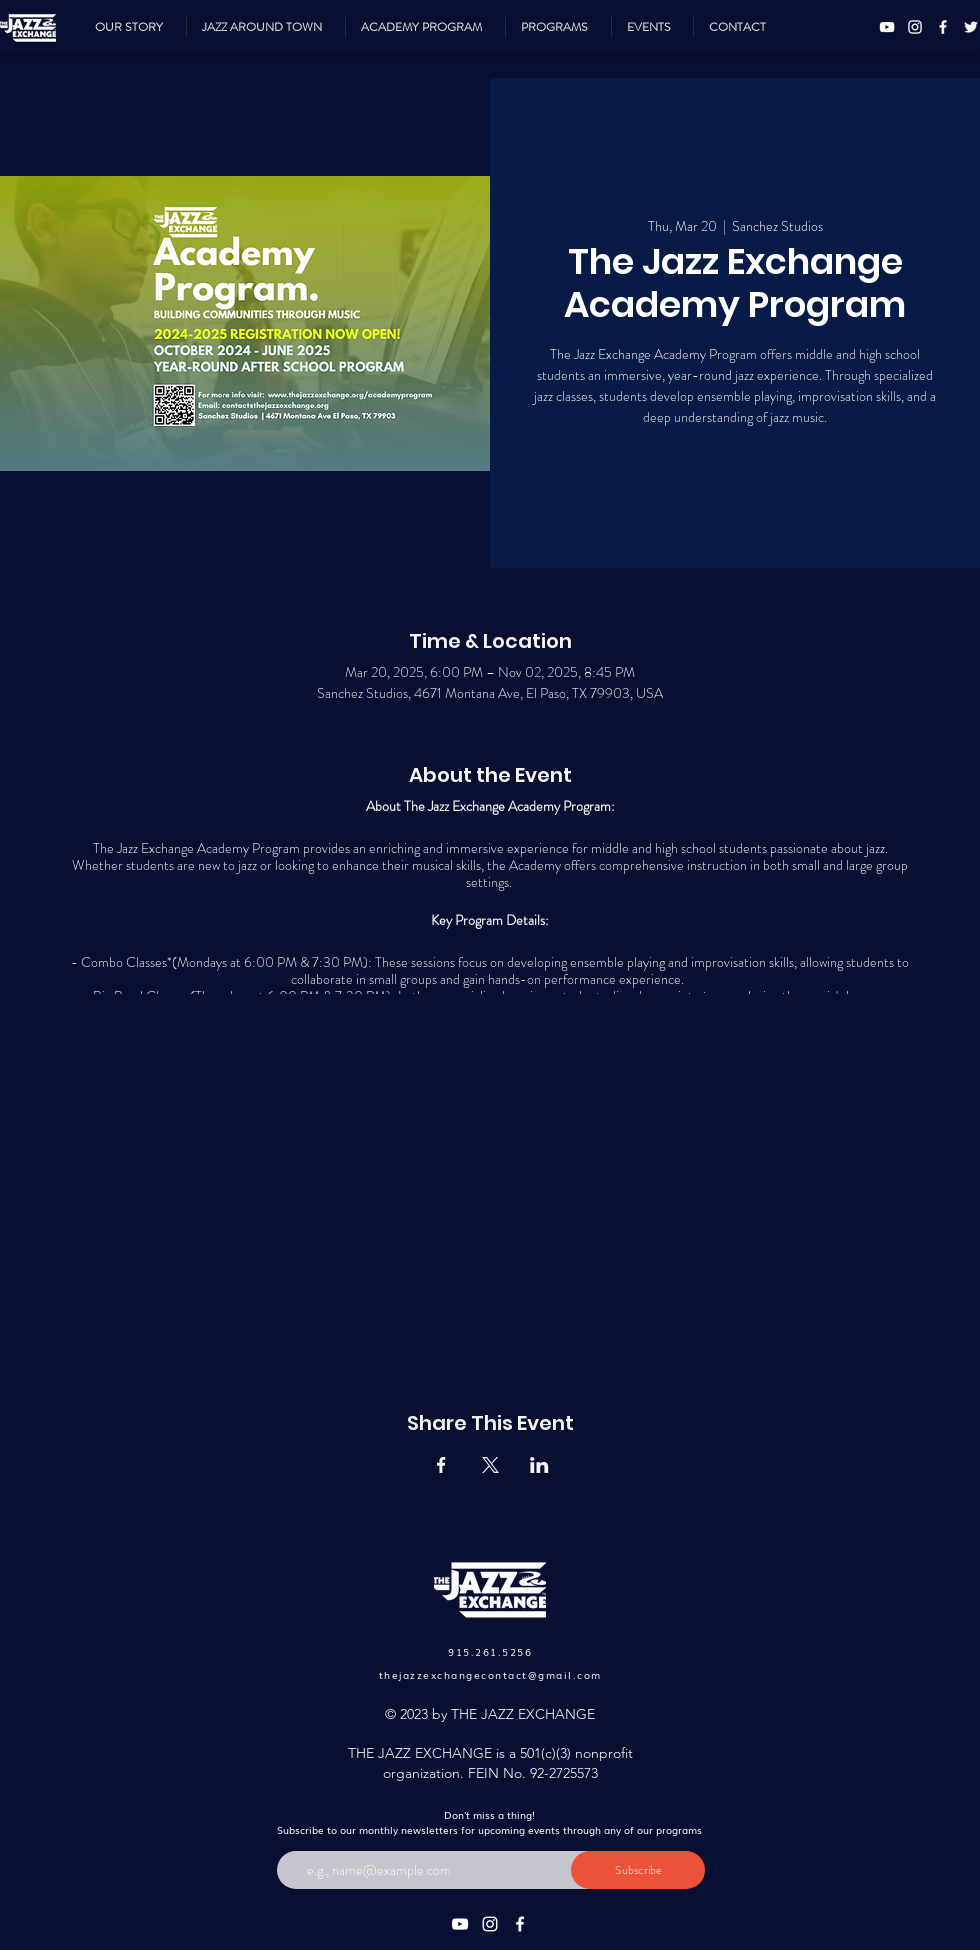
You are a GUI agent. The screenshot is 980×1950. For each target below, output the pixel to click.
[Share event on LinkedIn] (539, 1465)
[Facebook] (943, 27)
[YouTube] (887, 27)
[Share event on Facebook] (441, 1465)
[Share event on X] (490, 1465)
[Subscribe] (638, 1870)
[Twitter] (971, 27)
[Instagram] (915, 27)
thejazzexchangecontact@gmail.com (490, 1674)
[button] (558, 27)
